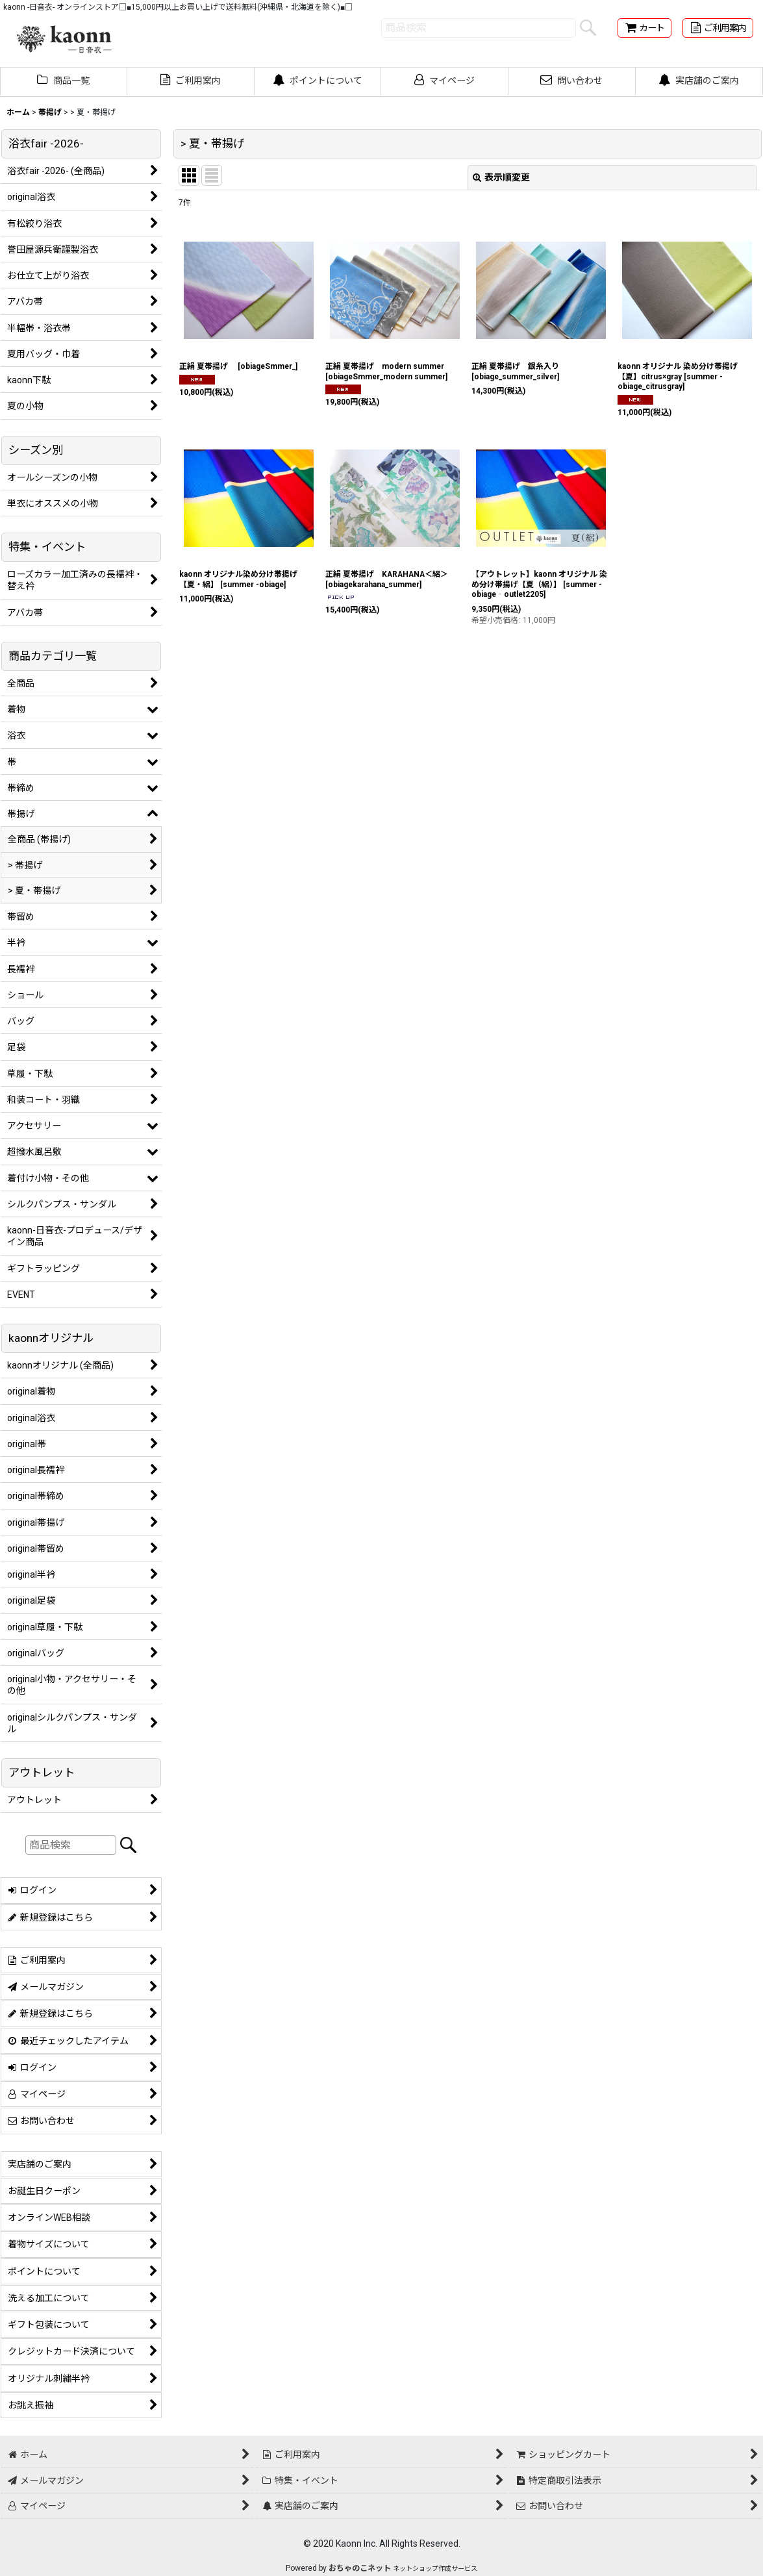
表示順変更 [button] (501, 177)
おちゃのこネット (360, 2568)
